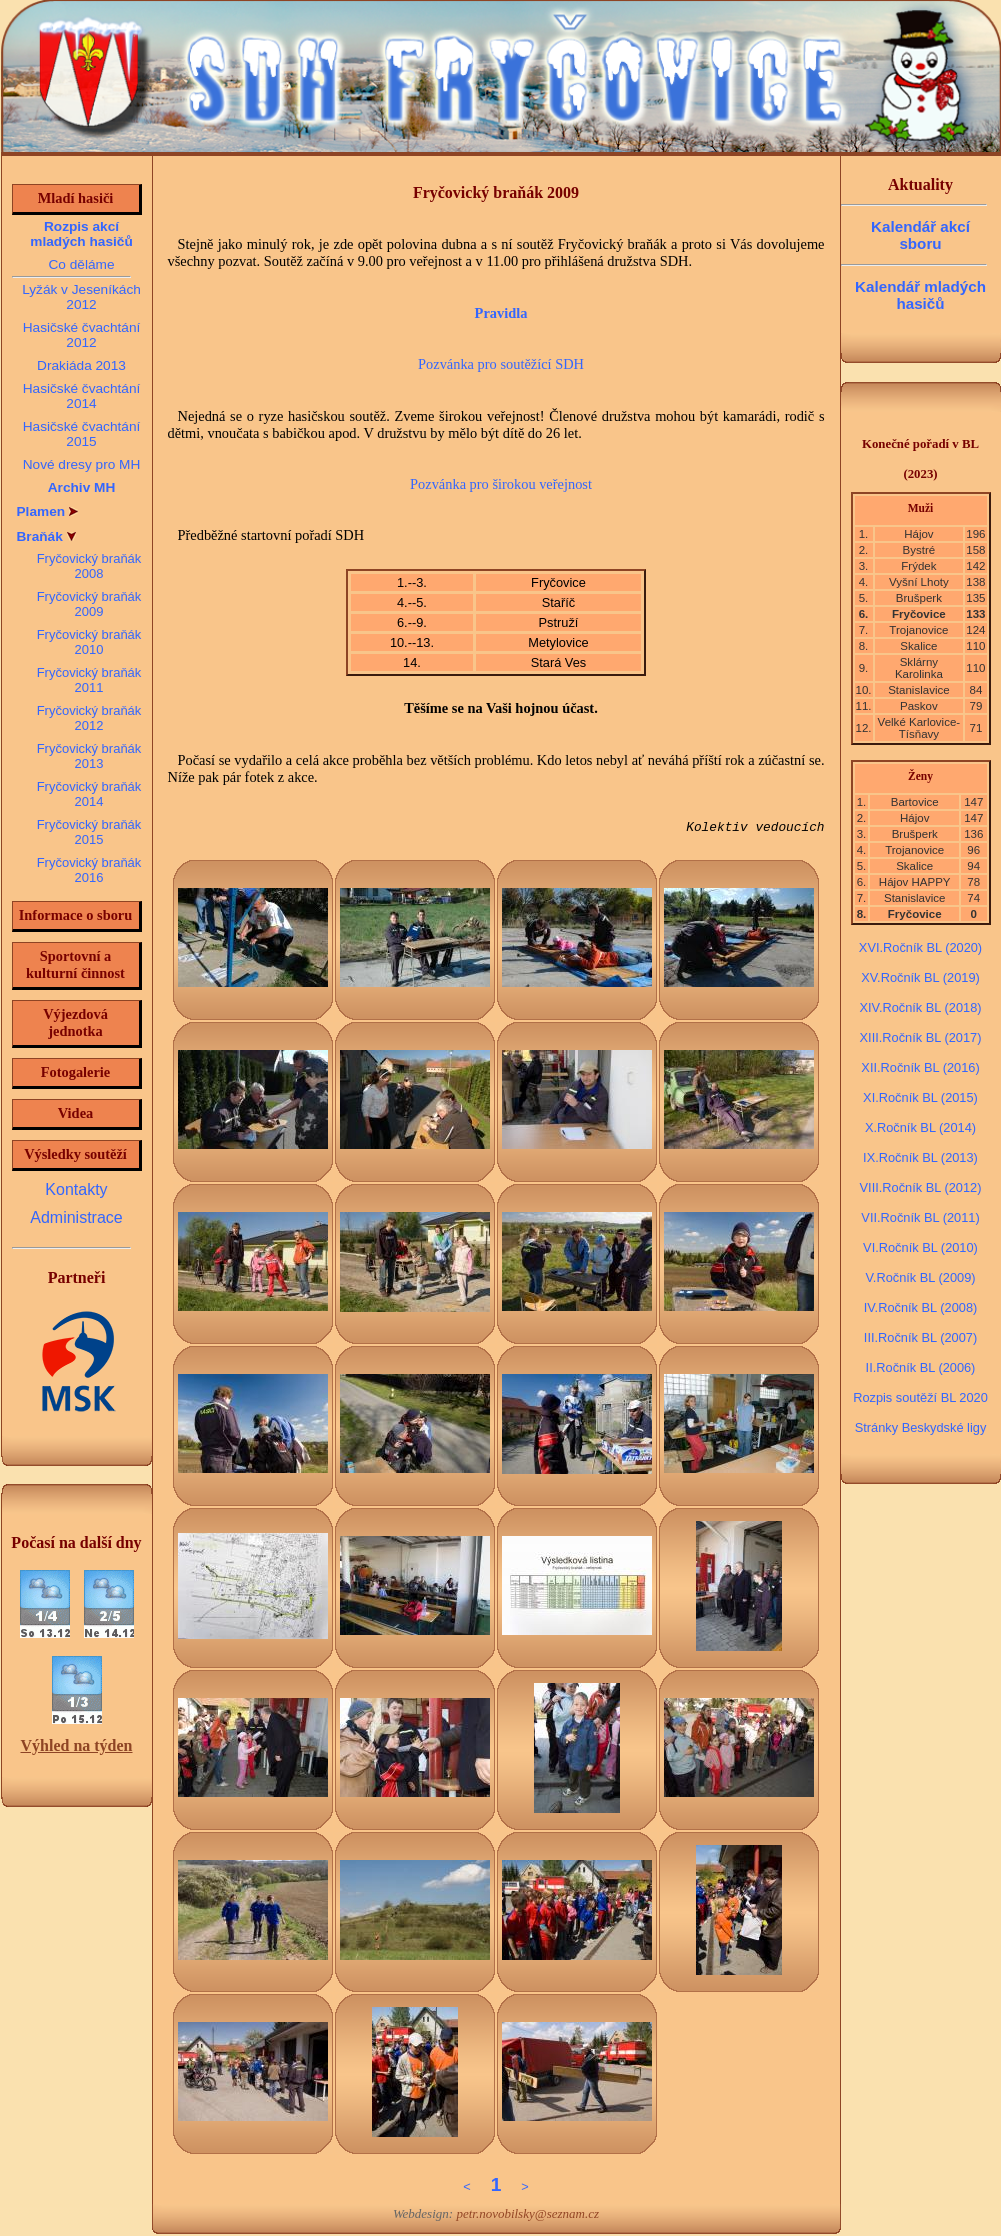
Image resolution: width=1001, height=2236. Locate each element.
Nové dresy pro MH (82, 464)
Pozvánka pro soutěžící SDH (501, 364)
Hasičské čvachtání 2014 (82, 396)
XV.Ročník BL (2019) (920, 977)
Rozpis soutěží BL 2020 (920, 1397)
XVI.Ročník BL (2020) (920, 947)
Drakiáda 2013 (81, 365)
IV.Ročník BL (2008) (921, 1307)
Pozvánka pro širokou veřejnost (501, 484)
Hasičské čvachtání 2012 (82, 335)
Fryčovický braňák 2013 (89, 756)
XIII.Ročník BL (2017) (921, 1037)
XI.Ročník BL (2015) (920, 1097)
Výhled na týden (76, 1745)
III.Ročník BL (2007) (920, 1337)
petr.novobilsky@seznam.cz (527, 2213)
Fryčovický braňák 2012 (89, 718)
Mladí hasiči (76, 198)
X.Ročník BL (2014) (920, 1127)
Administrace (76, 1217)
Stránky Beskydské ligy (921, 1427)
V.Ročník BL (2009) (920, 1277)
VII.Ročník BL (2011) (920, 1217)
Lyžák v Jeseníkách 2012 (81, 297)
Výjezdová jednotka (75, 1022)
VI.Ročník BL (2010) (920, 1247)
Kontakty (76, 1189)
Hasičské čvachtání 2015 (82, 434)
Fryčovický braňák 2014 (89, 794)
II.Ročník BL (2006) (921, 1367)
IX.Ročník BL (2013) (920, 1157)
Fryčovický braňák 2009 (89, 604)
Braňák (46, 536)
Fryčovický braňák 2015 (89, 832)
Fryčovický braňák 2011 (89, 680)
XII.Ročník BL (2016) (920, 1067)
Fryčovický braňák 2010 (89, 642)
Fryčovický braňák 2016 (89, 870)
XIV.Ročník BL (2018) (920, 1007)
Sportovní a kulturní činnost (75, 964)
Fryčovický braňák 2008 (89, 566)
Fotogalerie (76, 1072)
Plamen (47, 511)
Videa (75, 1113)
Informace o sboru (76, 915)
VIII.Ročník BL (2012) (921, 1187)
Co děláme (81, 264)
